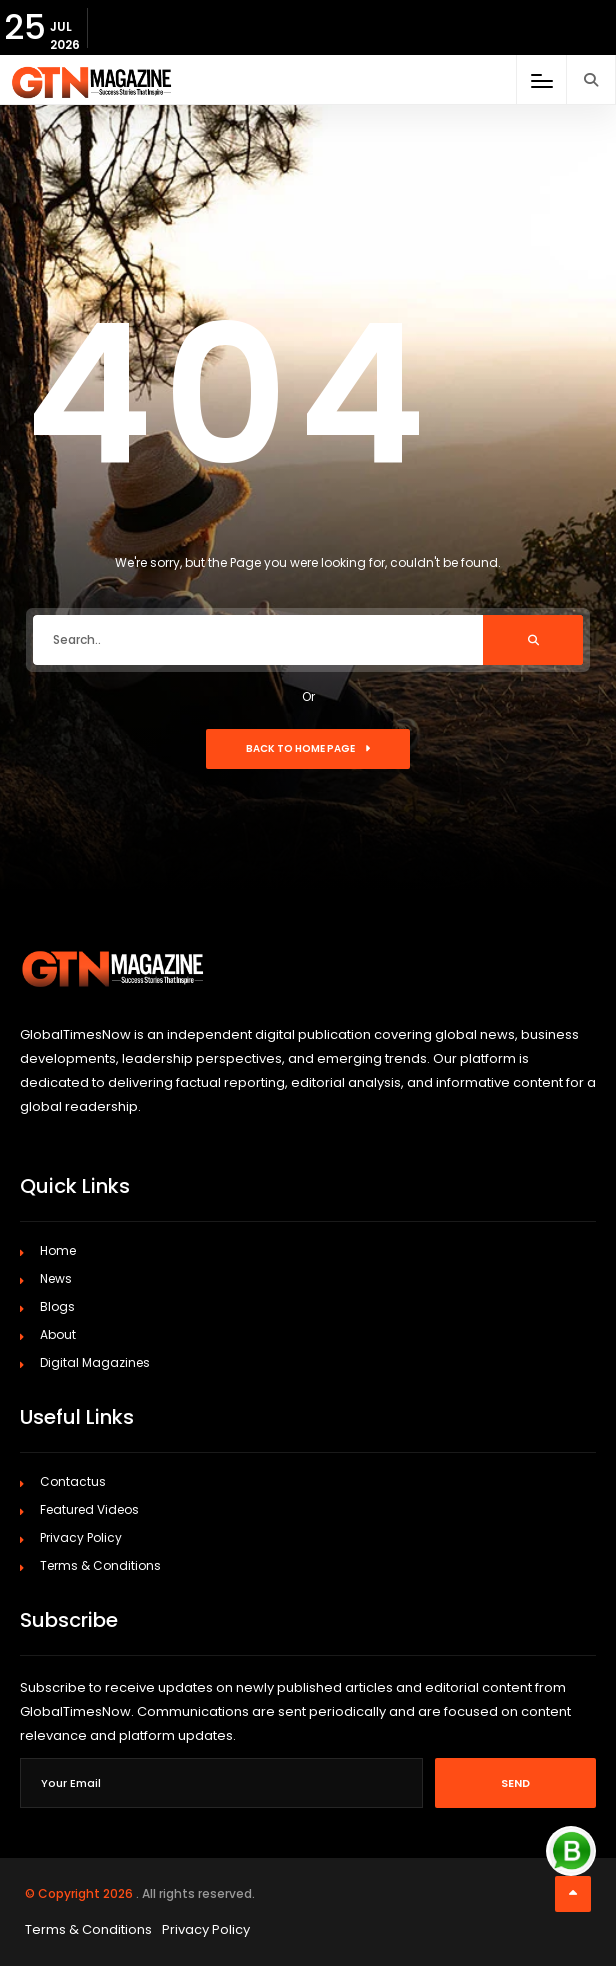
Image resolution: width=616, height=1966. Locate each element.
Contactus (73, 1481)
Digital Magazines (95, 1362)
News (56, 1278)
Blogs (57, 1306)
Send (515, 1783)
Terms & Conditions (100, 1565)
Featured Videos (89, 1509)
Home (58, 1250)
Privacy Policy (81, 1537)
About (58, 1334)
